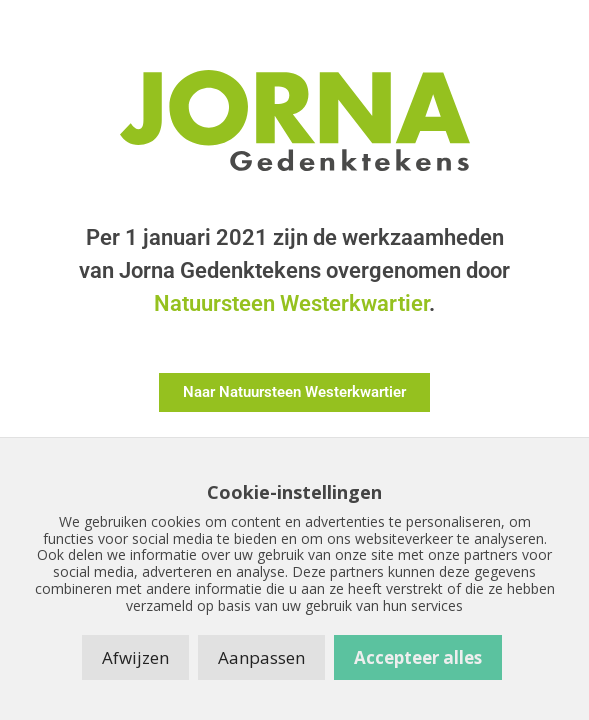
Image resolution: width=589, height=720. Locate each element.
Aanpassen (261, 657)
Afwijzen (135, 657)
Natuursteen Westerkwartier (291, 303)
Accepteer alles (418, 657)
